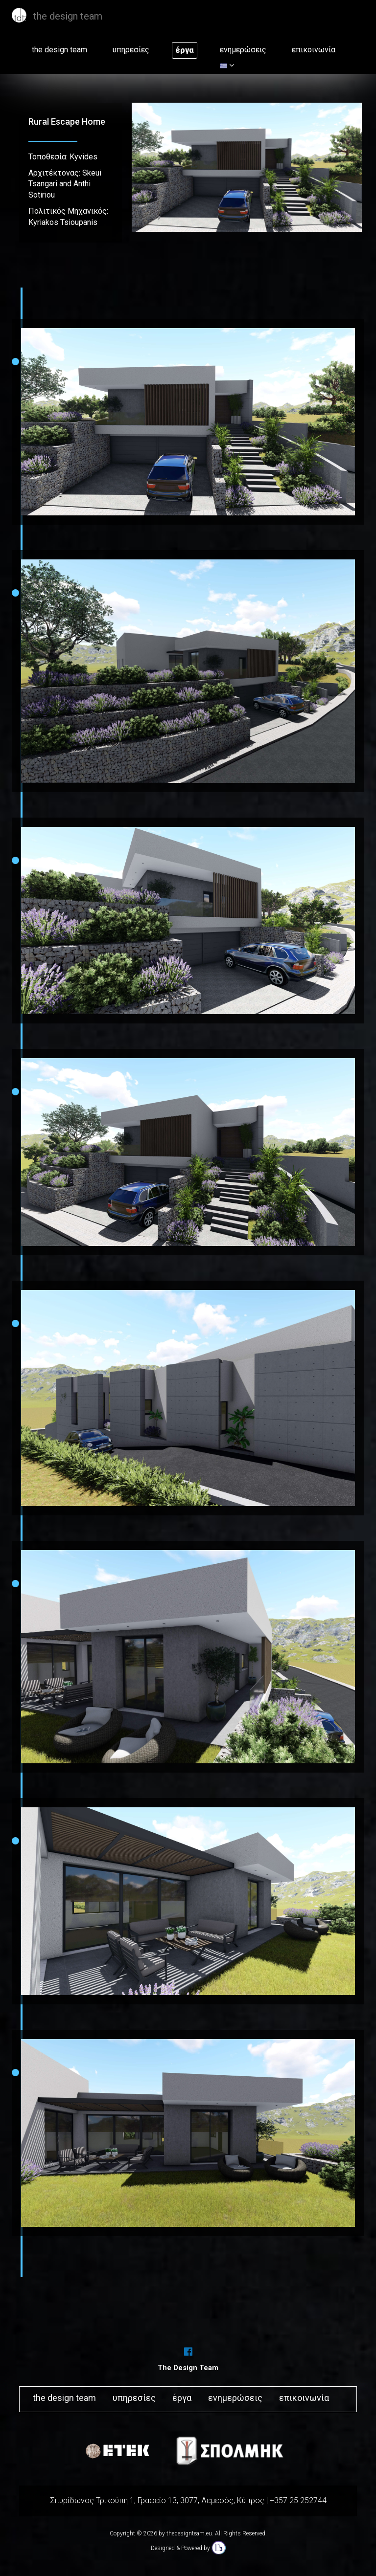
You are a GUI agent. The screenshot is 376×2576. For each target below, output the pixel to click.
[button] (227, 65)
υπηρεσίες (131, 49)
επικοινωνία (313, 49)
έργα (184, 50)
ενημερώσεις (243, 49)
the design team (59, 49)
